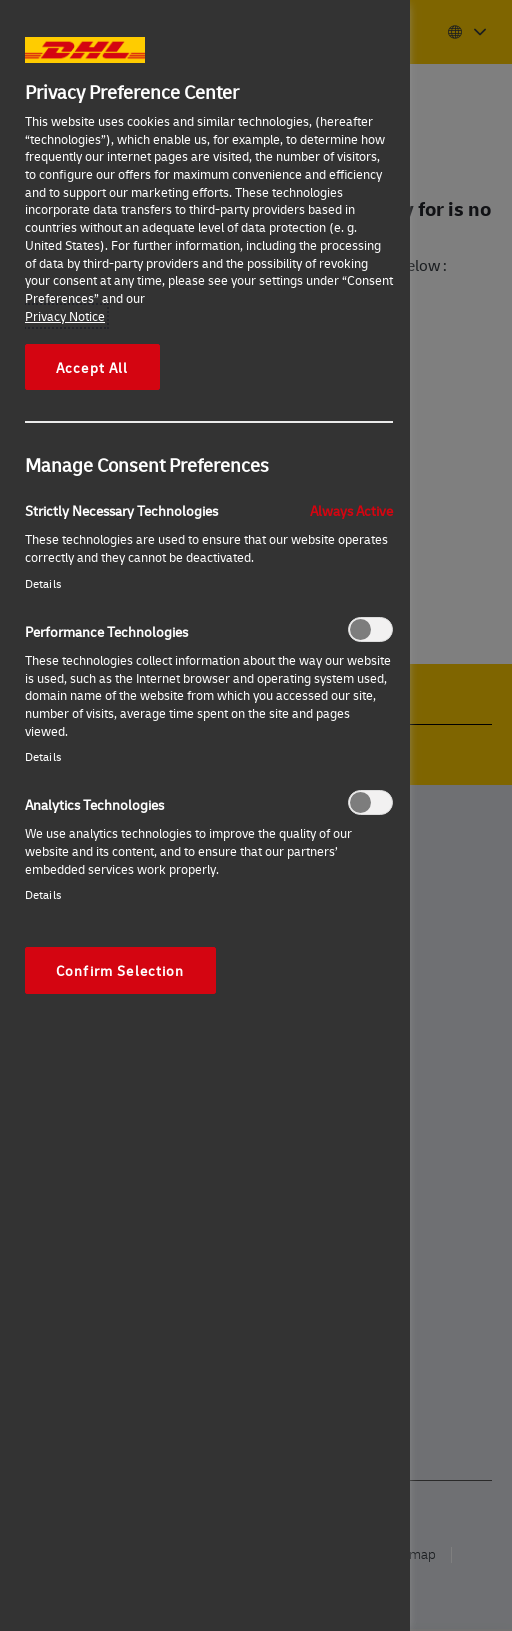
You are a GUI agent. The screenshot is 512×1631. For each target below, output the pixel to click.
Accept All (92, 367)
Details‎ (43, 583)
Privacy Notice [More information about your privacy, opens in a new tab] (65, 316)
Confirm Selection (120, 970)
